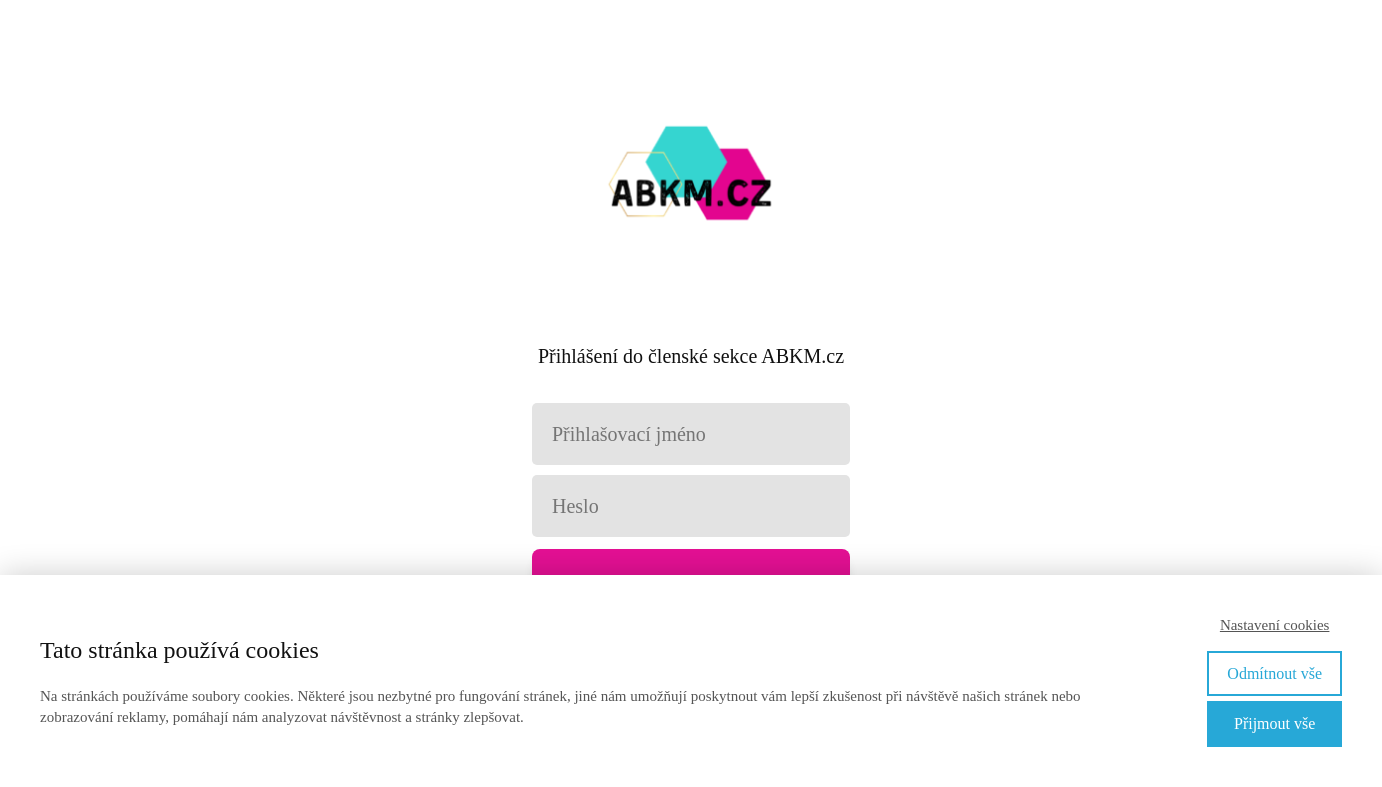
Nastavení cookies (1275, 625)
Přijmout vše (1274, 723)
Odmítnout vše (1274, 673)
